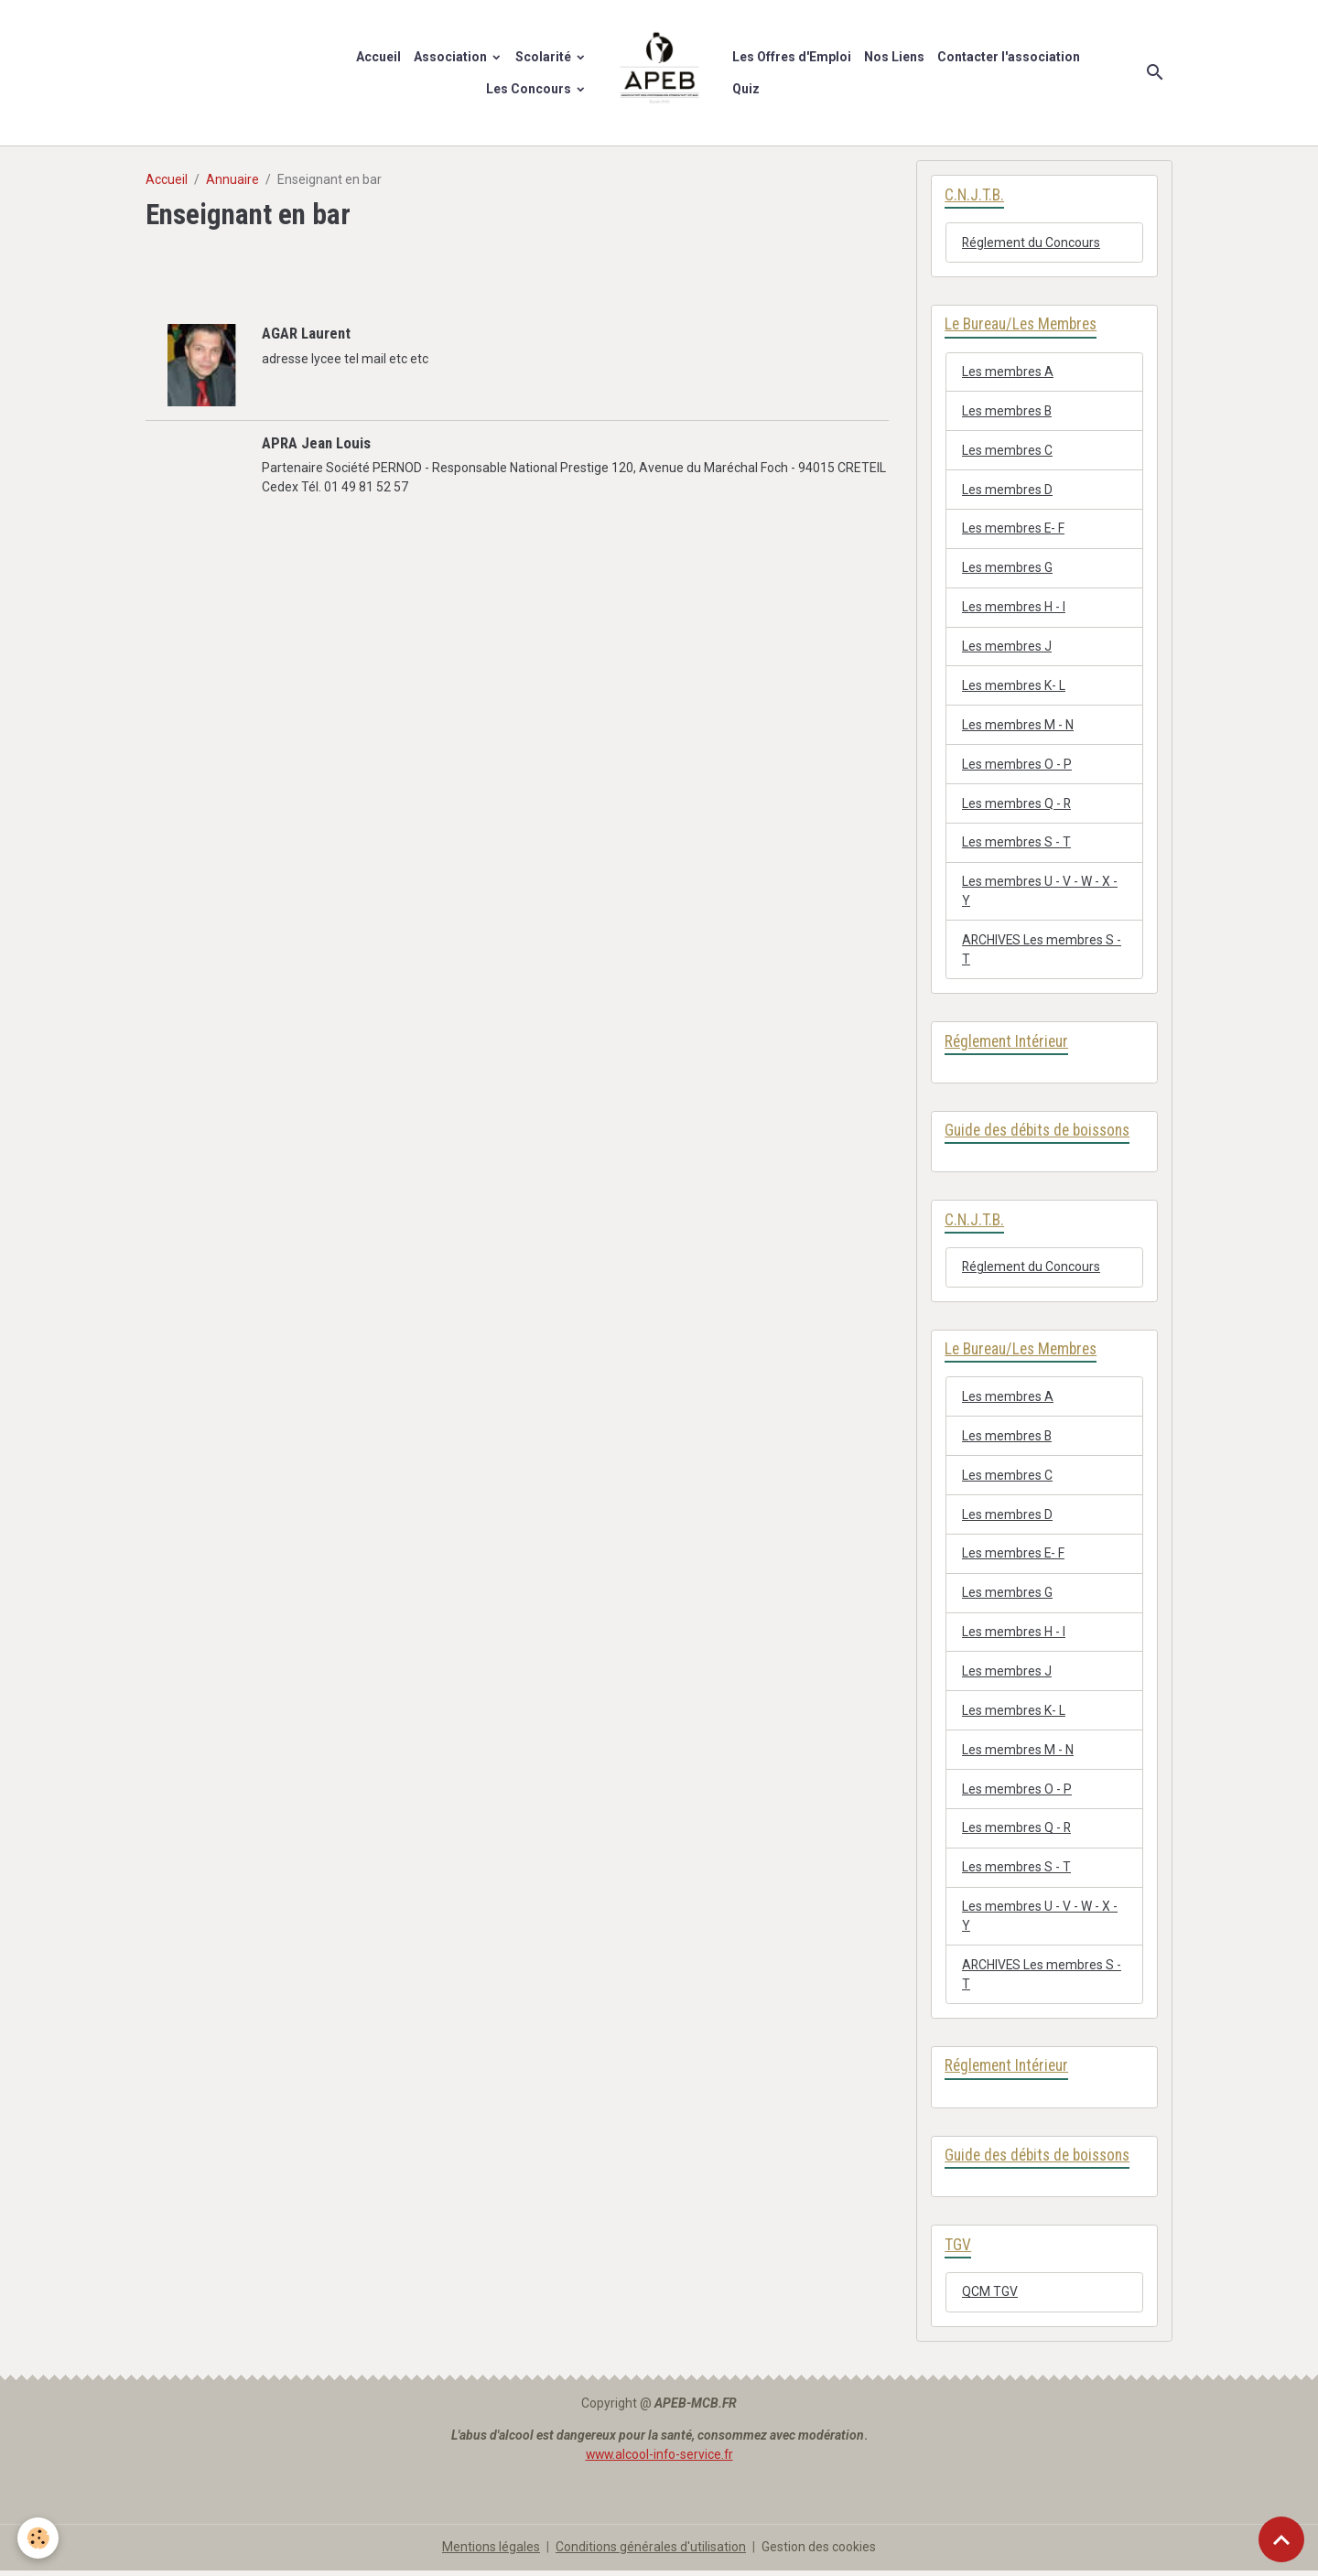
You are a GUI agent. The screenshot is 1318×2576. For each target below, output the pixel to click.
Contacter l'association (1008, 56)
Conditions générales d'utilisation (651, 2552)
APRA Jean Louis (316, 442)
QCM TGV (990, 2297)
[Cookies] (38, 2538)
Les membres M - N (1018, 725)
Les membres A (1007, 371)
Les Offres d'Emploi (791, 56)
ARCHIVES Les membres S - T (1042, 951)
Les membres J (1007, 647)
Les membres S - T (1016, 843)
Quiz (746, 88)
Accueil (378, 56)
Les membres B (1007, 411)
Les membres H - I (1013, 607)
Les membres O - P (1017, 765)
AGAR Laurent (306, 333)
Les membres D (1007, 489)
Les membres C (1007, 450)
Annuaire (232, 179)
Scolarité (544, 56)
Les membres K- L (1013, 686)
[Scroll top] (1281, 2539)
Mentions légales (491, 2552)
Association (452, 56)
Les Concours (530, 88)
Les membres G (1007, 568)
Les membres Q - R (1017, 804)
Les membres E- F (1013, 529)
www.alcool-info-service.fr (659, 2459)
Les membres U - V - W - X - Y (1040, 893)
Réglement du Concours (1031, 242)
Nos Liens (894, 56)
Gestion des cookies (819, 2552)
